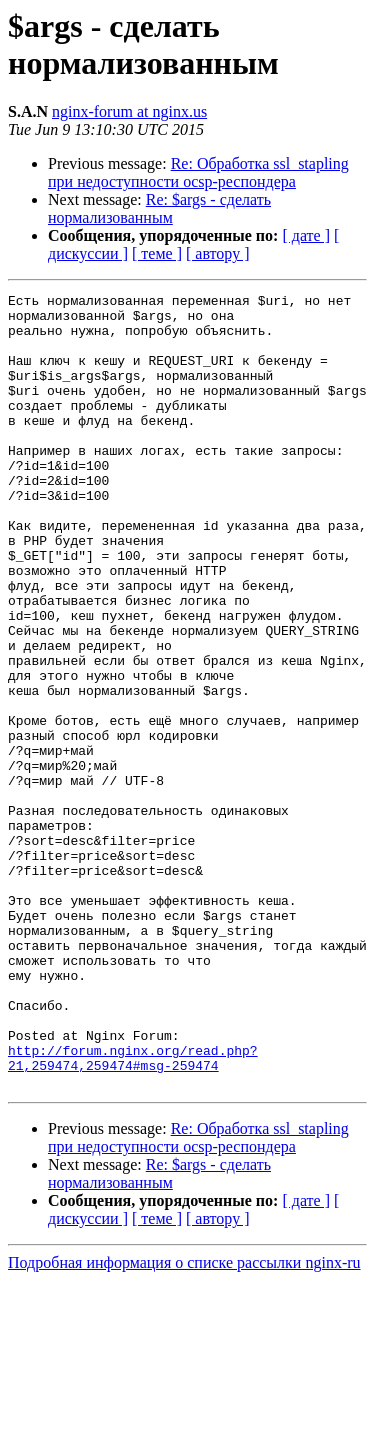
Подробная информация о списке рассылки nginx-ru (184, 1421)
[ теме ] (157, 253)
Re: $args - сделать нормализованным (159, 208)
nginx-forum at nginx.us (129, 111)
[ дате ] (306, 235)
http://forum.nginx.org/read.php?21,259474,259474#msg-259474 (133, 1212)
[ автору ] (217, 253)
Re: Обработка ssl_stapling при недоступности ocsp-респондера (198, 172)
